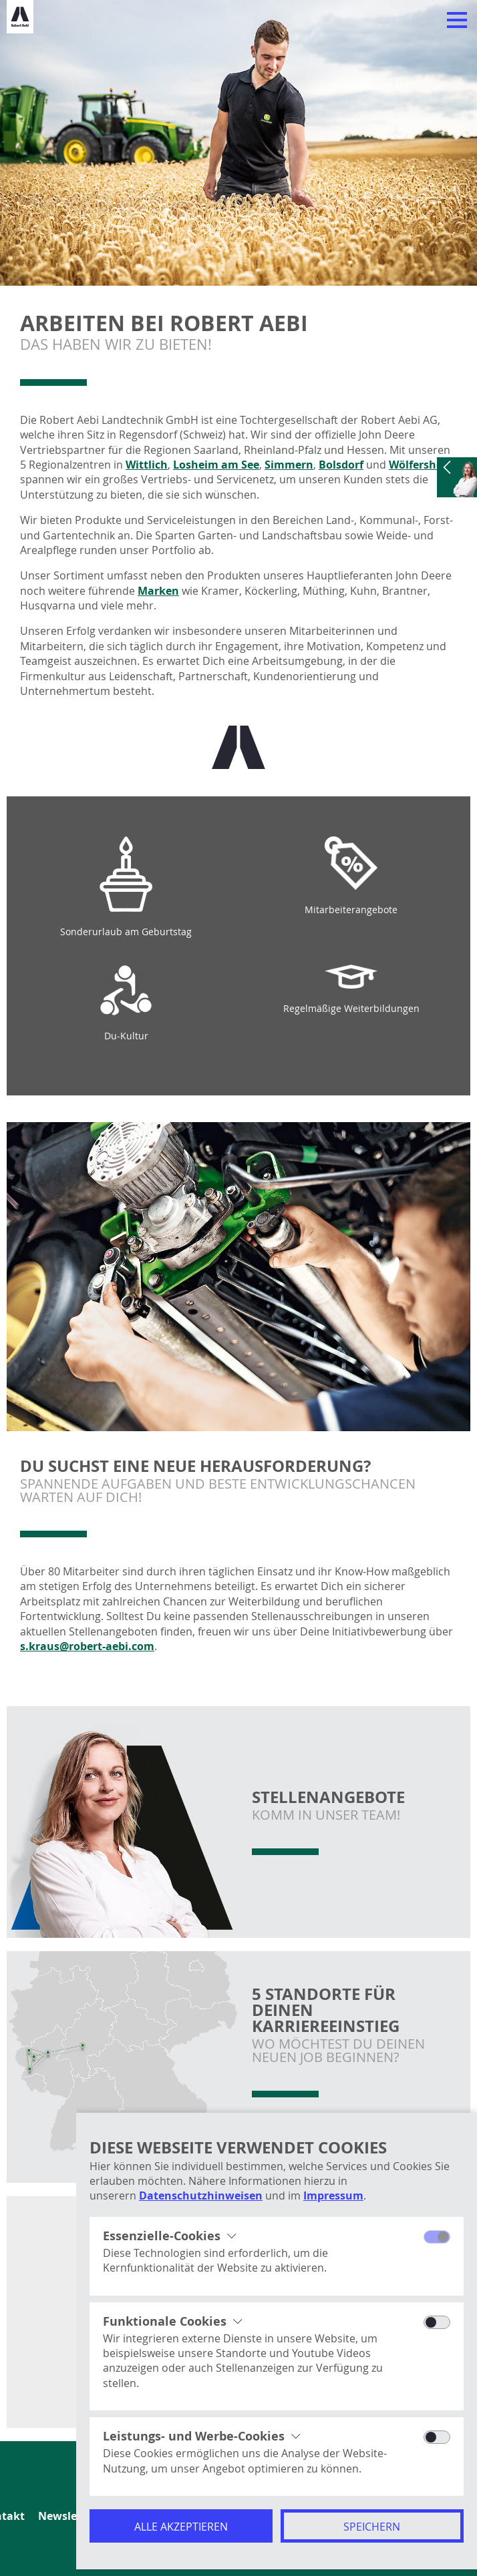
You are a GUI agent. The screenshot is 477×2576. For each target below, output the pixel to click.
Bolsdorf (341, 464)
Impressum (333, 2195)
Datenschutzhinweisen (201, 2195)
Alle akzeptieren (181, 2526)
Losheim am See (216, 464)
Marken (158, 590)
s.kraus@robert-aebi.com (87, 1646)
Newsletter (67, 2516)
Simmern (289, 464)
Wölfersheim (422, 464)
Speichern (371, 2526)
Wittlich (147, 464)
